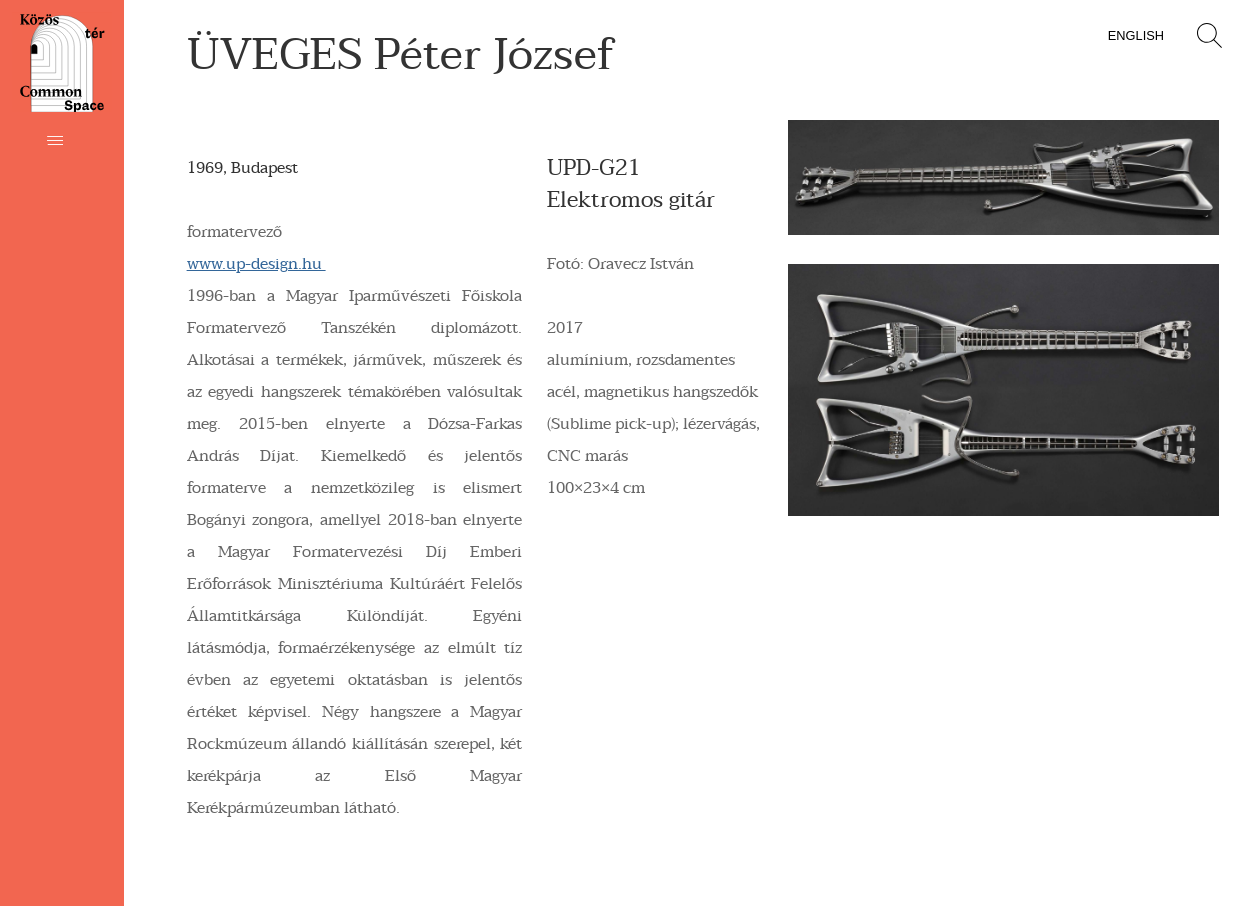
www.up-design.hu (256, 264)
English (1136, 35)
